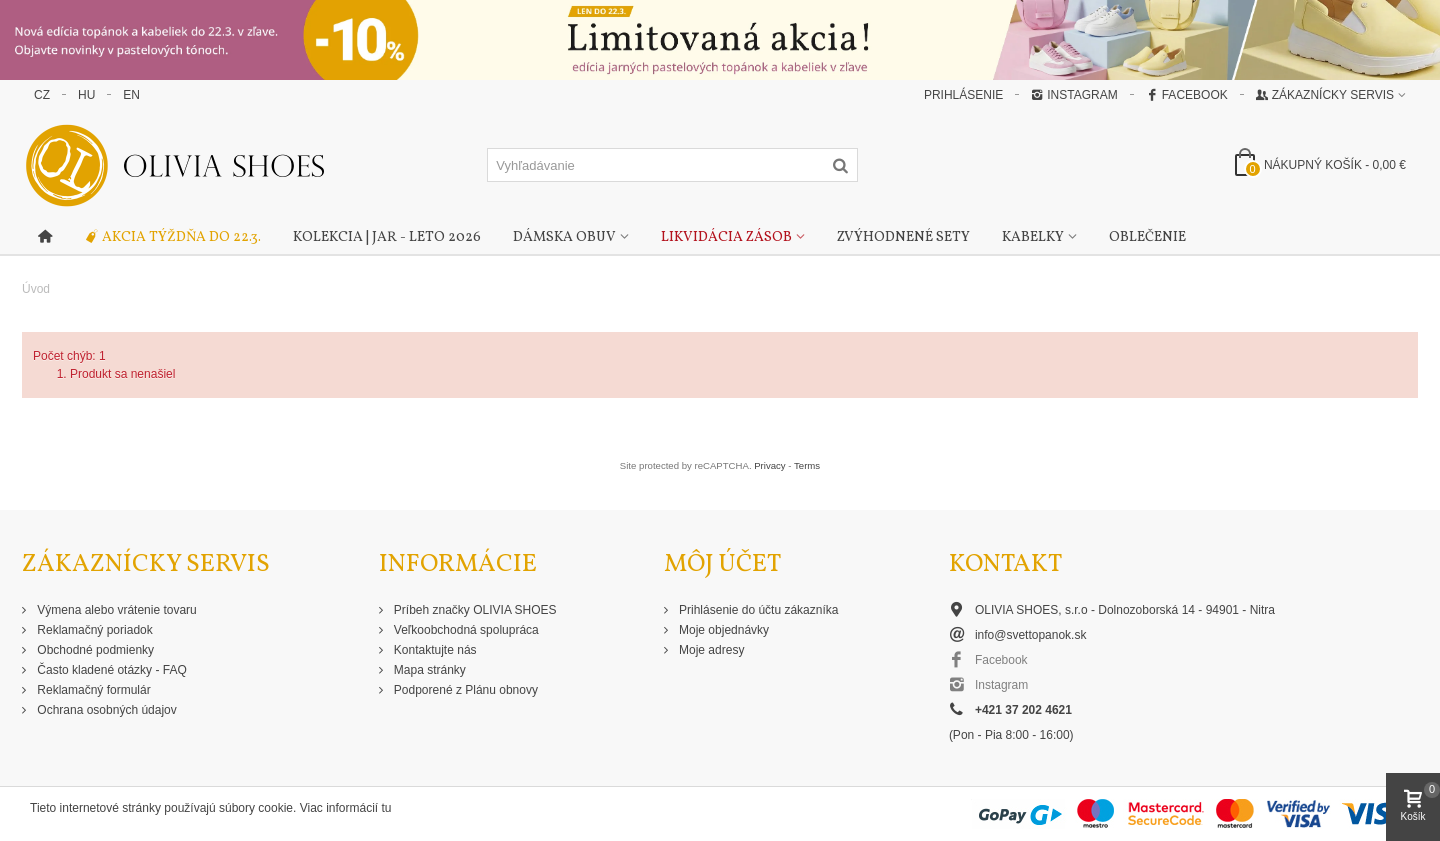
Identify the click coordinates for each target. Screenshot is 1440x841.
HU (86, 95)
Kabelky (1033, 237)
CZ (42, 95)
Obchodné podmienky (94, 650)
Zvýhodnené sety (903, 237)
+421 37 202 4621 (1023, 710)
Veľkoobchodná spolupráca (465, 630)
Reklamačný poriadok (93, 630)
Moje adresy (710, 650)
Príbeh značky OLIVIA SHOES (474, 610)
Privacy (769, 465)
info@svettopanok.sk (1031, 635)
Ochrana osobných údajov (105, 710)
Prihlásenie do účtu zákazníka (757, 610)
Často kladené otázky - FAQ (110, 670)
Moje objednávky (722, 630)
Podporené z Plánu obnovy (464, 690)
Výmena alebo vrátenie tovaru (115, 610)
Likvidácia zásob (726, 237)
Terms (807, 465)
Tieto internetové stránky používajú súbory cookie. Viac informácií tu (211, 808)
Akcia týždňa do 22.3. (172, 238)
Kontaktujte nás (434, 650)
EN (131, 95)
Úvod (36, 289)
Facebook (1187, 95)
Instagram (1074, 95)
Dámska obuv (564, 237)
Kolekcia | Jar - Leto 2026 (387, 237)
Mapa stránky (428, 670)
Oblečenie (1147, 237)
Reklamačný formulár (92, 690)
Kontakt (1005, 564)
